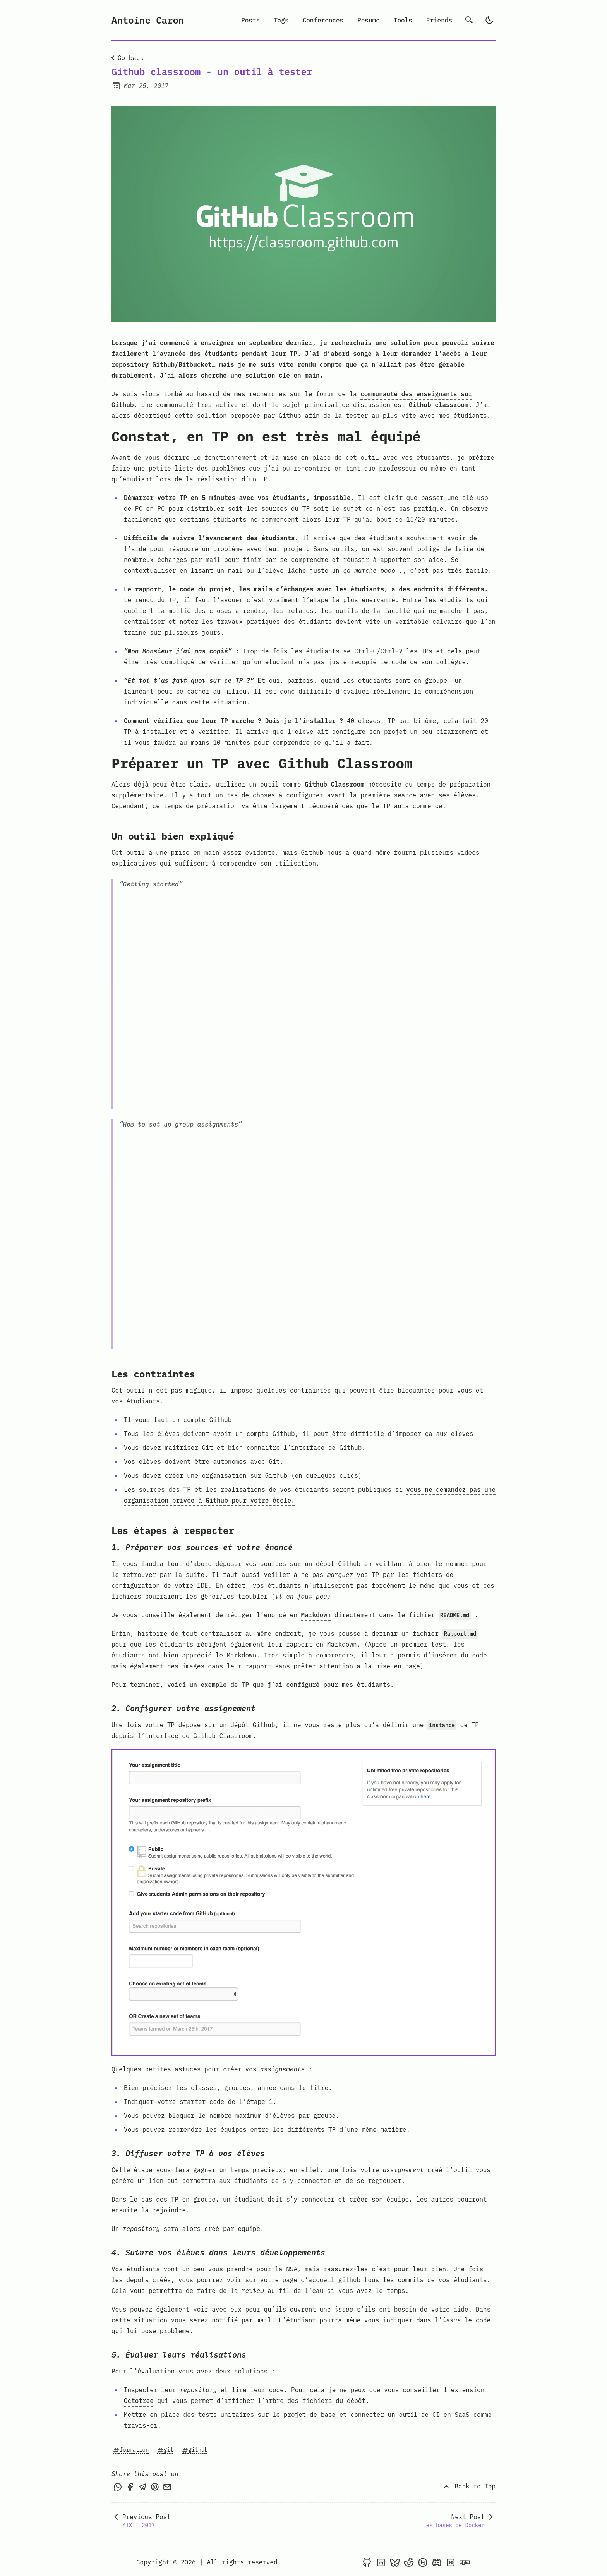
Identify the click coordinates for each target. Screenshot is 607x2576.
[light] (489, 20)
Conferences (323, 20)
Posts (250, 20)
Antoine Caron (147, 20)
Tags (281, 20)
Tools (403, 20)
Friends (439, 20)
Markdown (316, 1615)
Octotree (139, 2400)
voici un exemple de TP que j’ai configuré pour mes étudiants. (280, 1684)
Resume (368, 20)
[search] (469, 20)
